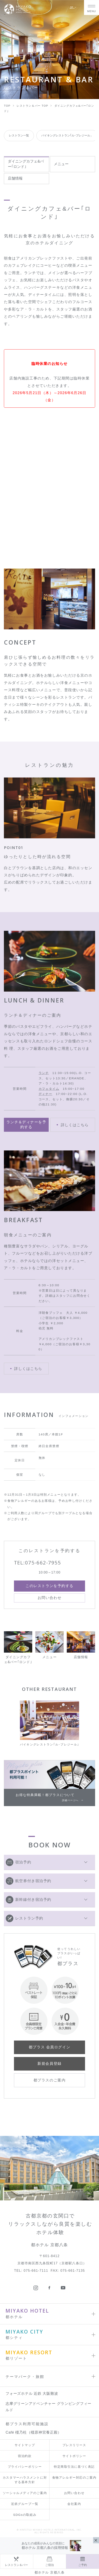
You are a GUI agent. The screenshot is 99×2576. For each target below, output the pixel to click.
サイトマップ (25, 2445)
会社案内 (74, 2504)
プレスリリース (74, 2445)
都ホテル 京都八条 (50, 2572)
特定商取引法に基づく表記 (74, 2466)
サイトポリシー (74, 2456)
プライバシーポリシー (25, 2466)
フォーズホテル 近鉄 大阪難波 (32, 2393)
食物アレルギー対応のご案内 (74, 2477)
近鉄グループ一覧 (24, 2504)
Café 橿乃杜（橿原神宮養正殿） (33, 2432)
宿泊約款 (24, 2456)
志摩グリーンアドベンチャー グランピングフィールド (48, 2407)
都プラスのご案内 (49, 2080)
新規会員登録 (49, 2063)
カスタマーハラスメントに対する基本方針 (25, 2480)
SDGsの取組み (24, 2514)
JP (73, 7)
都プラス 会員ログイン (49, 2047)
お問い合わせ (74, 2493)
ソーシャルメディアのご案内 (25, 2493)
